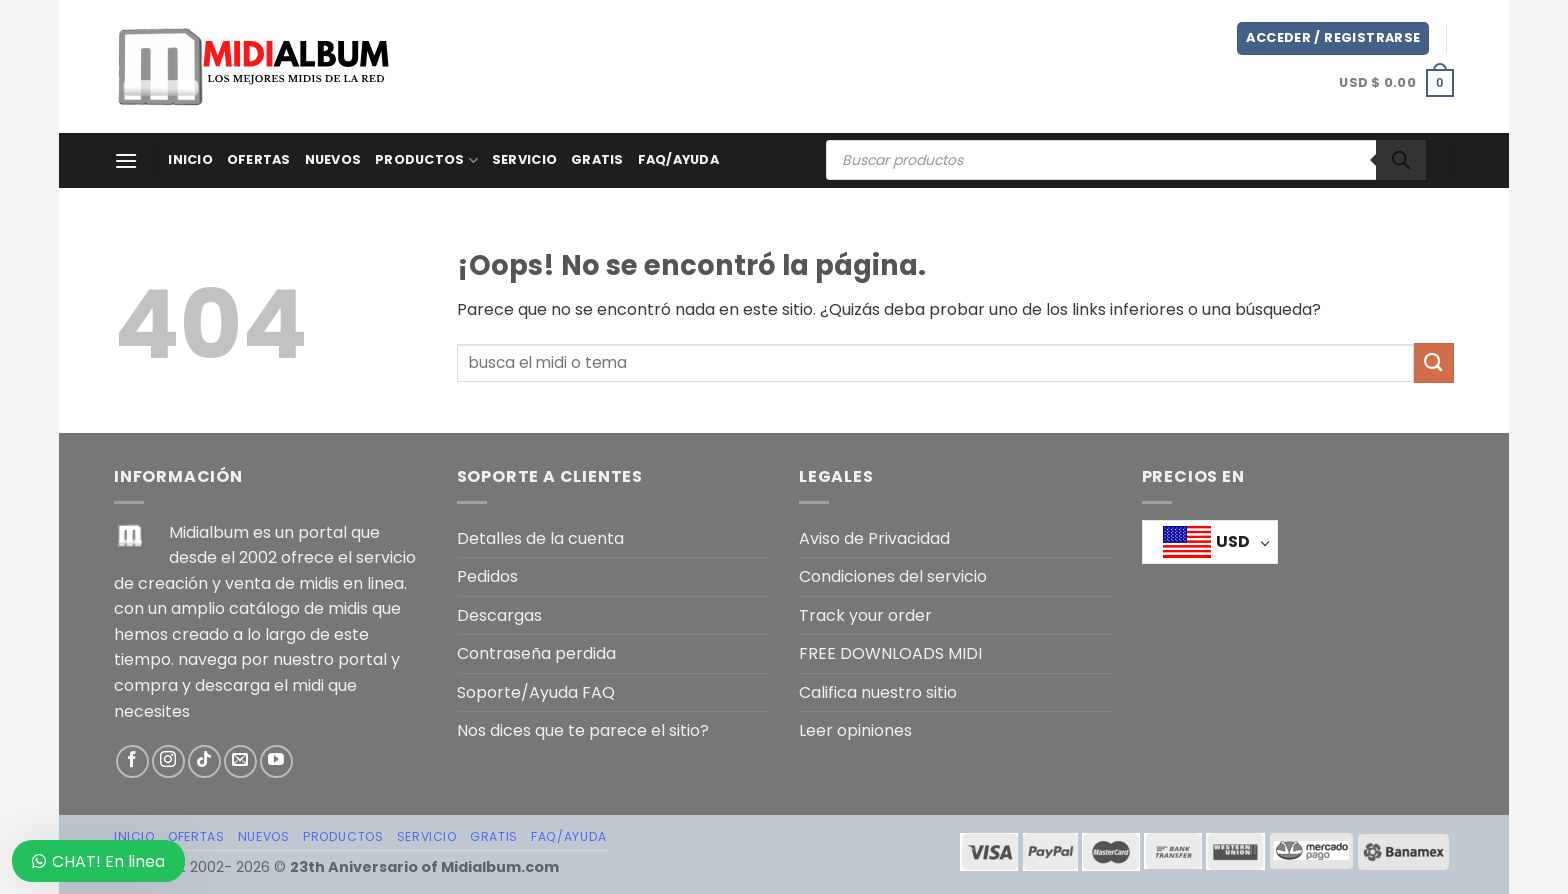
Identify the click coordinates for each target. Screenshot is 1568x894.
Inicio (190, 159)
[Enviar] (1434, 362)
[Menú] (126, 160)
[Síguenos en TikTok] (204, 761)
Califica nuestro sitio (878, 692)
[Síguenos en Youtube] (276, 761)
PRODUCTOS (426, 160)
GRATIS (597, 159)
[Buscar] (1401, 160)
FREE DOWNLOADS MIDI (890, 653)
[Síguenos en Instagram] (168, 761)
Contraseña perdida (536, 653)
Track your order (865, 615)
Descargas (499, 615)
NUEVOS (333, 159)
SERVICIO (524, 159)
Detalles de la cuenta (540, 538)
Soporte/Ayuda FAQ (536, 692)
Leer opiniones (855, 730)
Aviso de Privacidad (874, 538)
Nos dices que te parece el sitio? (583, 730)
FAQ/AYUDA (678, 159)
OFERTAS (259, 159)
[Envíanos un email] (240, 761)
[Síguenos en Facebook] (132, 761)
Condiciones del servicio (893, 576)
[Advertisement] (819, 63)
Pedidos (487, 576)
